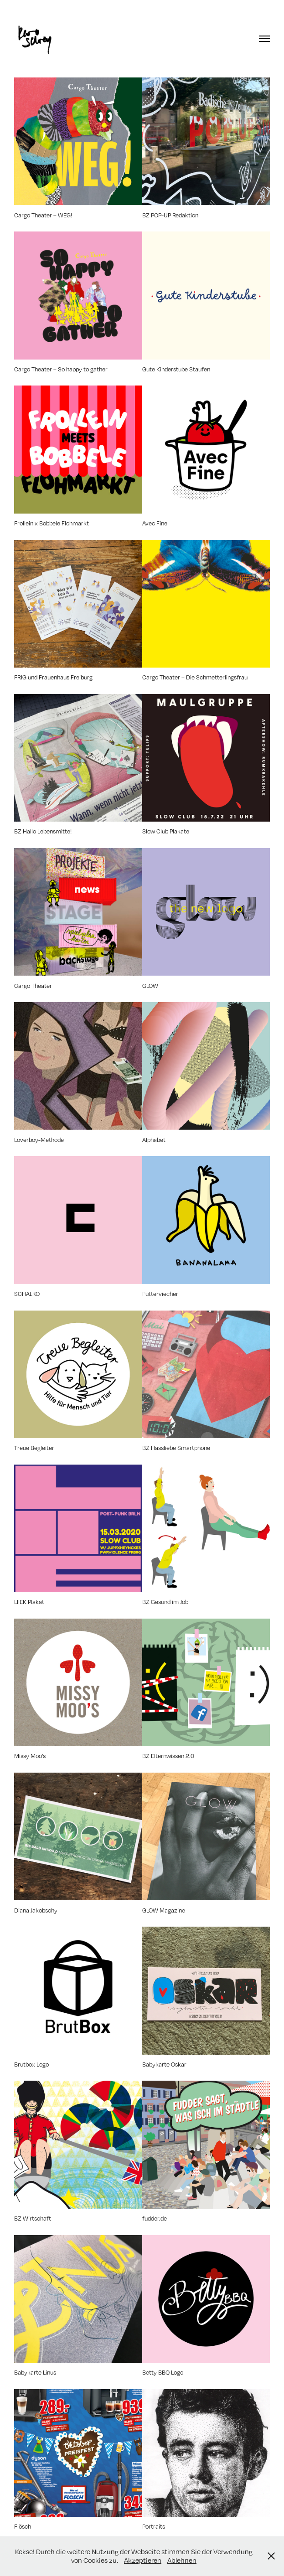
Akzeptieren (142, 2560)
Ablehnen (181, 2560)
